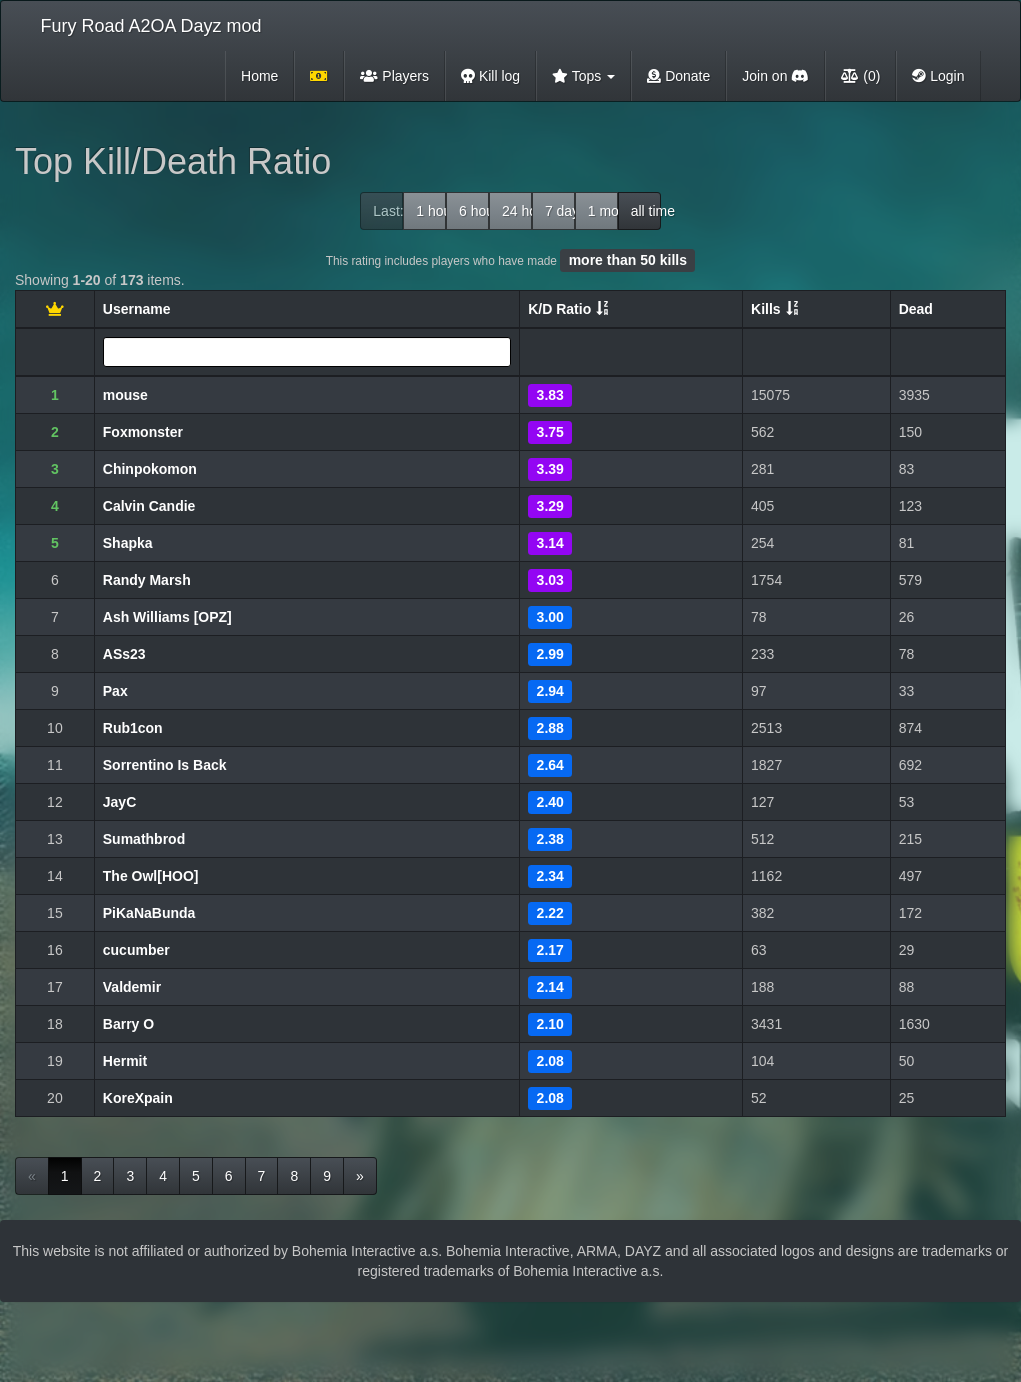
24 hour (517, 211)
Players (394, 76)
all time (646, 211)
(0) (860, 76)
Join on (775, 76)
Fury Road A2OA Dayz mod (151, 26)
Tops (583, 76)
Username (137, 309)
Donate (678, 76)
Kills (766, 309)
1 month (603, 211)
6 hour (474, 211)
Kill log (490, 76)
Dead (916, 309)
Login (938, 76)
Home (259, 76)
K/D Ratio (559, 309)
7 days (560, 211)
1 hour (431, 211)
